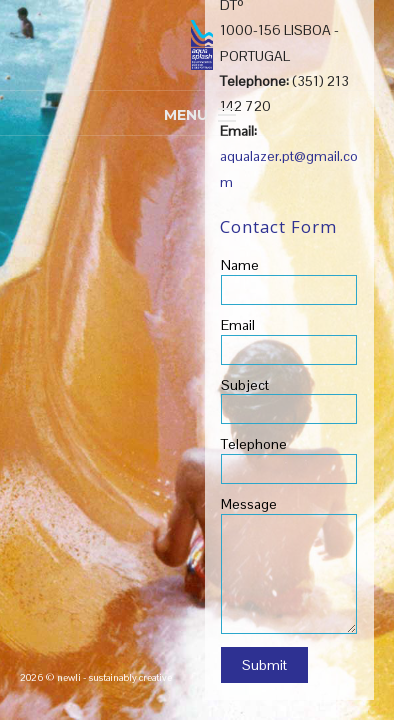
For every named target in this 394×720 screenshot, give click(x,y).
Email (238, 325)
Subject (245, 385)
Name (240, 265)
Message (249, 504)
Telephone (254, 444)
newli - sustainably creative (114, 677)
